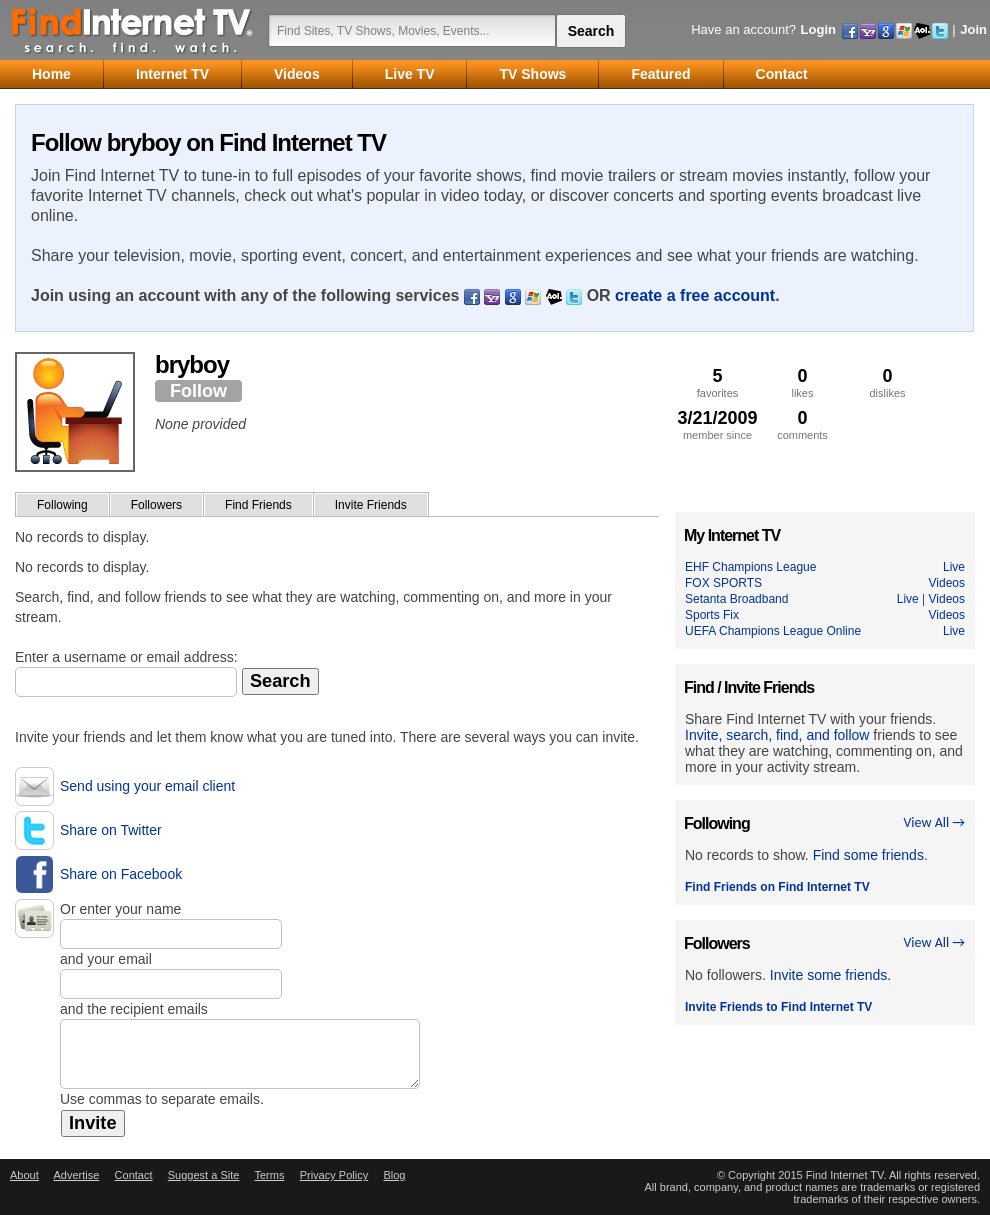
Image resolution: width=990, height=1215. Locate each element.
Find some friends (868, 855)
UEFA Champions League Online (773, 631)
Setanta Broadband (736, 599)
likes (802, 382)
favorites (717, 382)
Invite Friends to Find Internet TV (778, 1007)
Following (62, 505)
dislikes (887, 382)
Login (818, 29)
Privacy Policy (334, 1175)
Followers (156, 505)
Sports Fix (712, 615)
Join (973, 29)
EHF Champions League (750, 567)
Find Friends (258, 505)
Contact (134, 1175)
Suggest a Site (204, 1175)
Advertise (76, 1175)
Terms (269, 1175)
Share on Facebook (121, 874)
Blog (394, 1175)
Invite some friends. (830, 975)
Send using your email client (147, 786)
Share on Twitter (111, 830)
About (24, 1175)
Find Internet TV (133, 30)
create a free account (695, 295)
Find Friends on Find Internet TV (777, 887)
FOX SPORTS (723, 583)
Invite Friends (371, 505)
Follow (198, 391)
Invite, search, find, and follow (777, 735)
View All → (934, 822)
